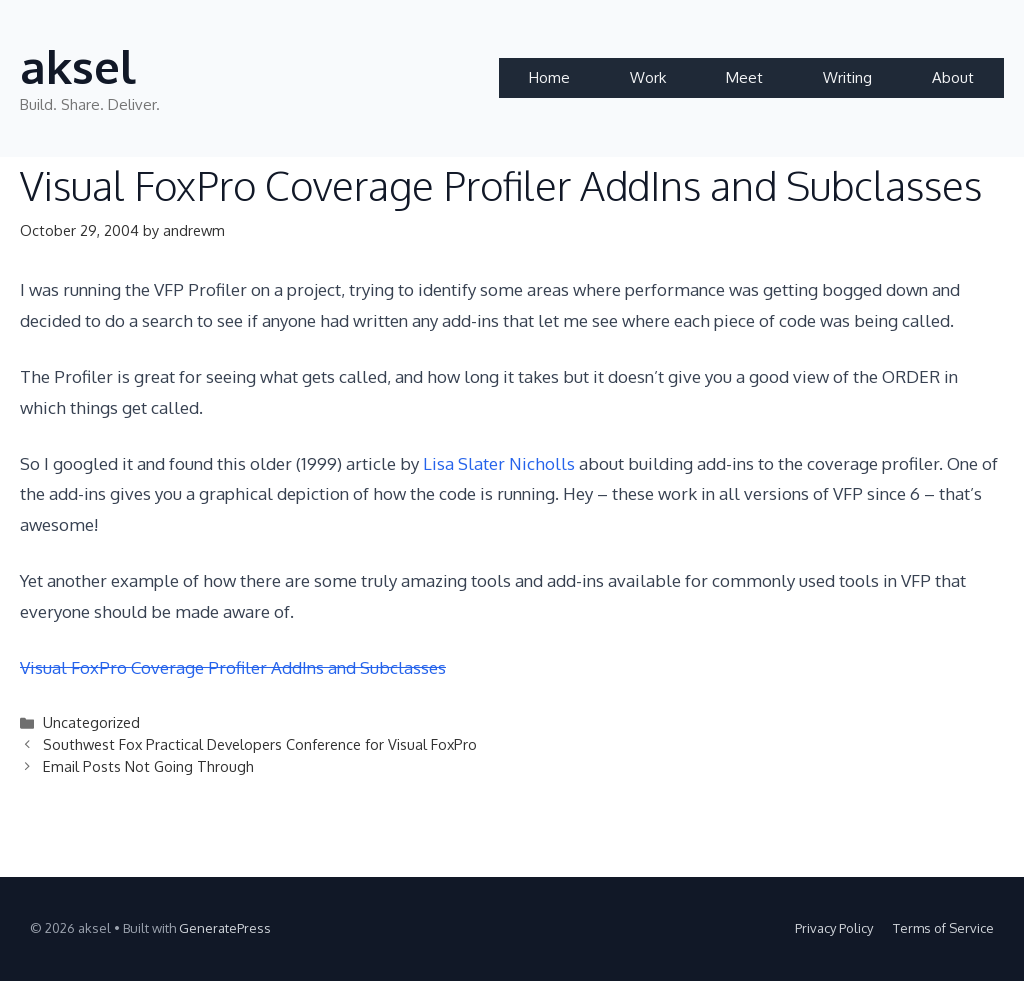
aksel (78, 66)
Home (549, 77)
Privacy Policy (834, 928)
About (953, 77)
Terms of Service (943, 928)
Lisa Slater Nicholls (501, 463)
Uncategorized (91, 722)
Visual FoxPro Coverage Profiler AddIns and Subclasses (233, 667)
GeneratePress (225, 928)
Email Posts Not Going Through (148, 766)
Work (648, 77)
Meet (744, 77)
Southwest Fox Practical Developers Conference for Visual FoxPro (260, 744)
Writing (847, 77)
